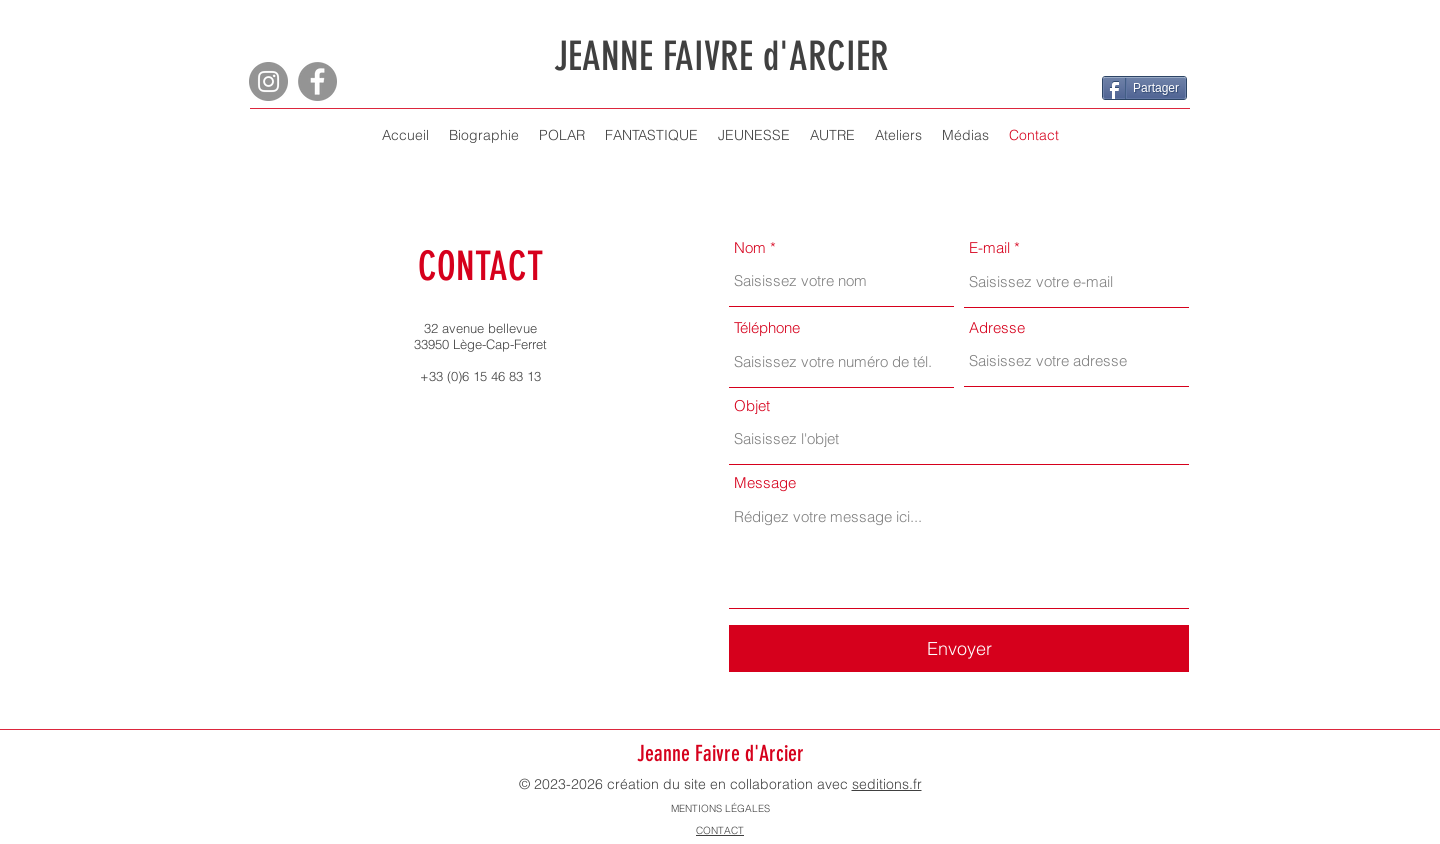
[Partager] (1144, 88)
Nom (750, 247)
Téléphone (767, 327)
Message (765, 482)
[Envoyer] (959, 648)
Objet (752, 405)
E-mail (989, 247)
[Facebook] (317, 81)
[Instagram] (268, 81)
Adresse (997, 327)
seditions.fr (887, 784)
